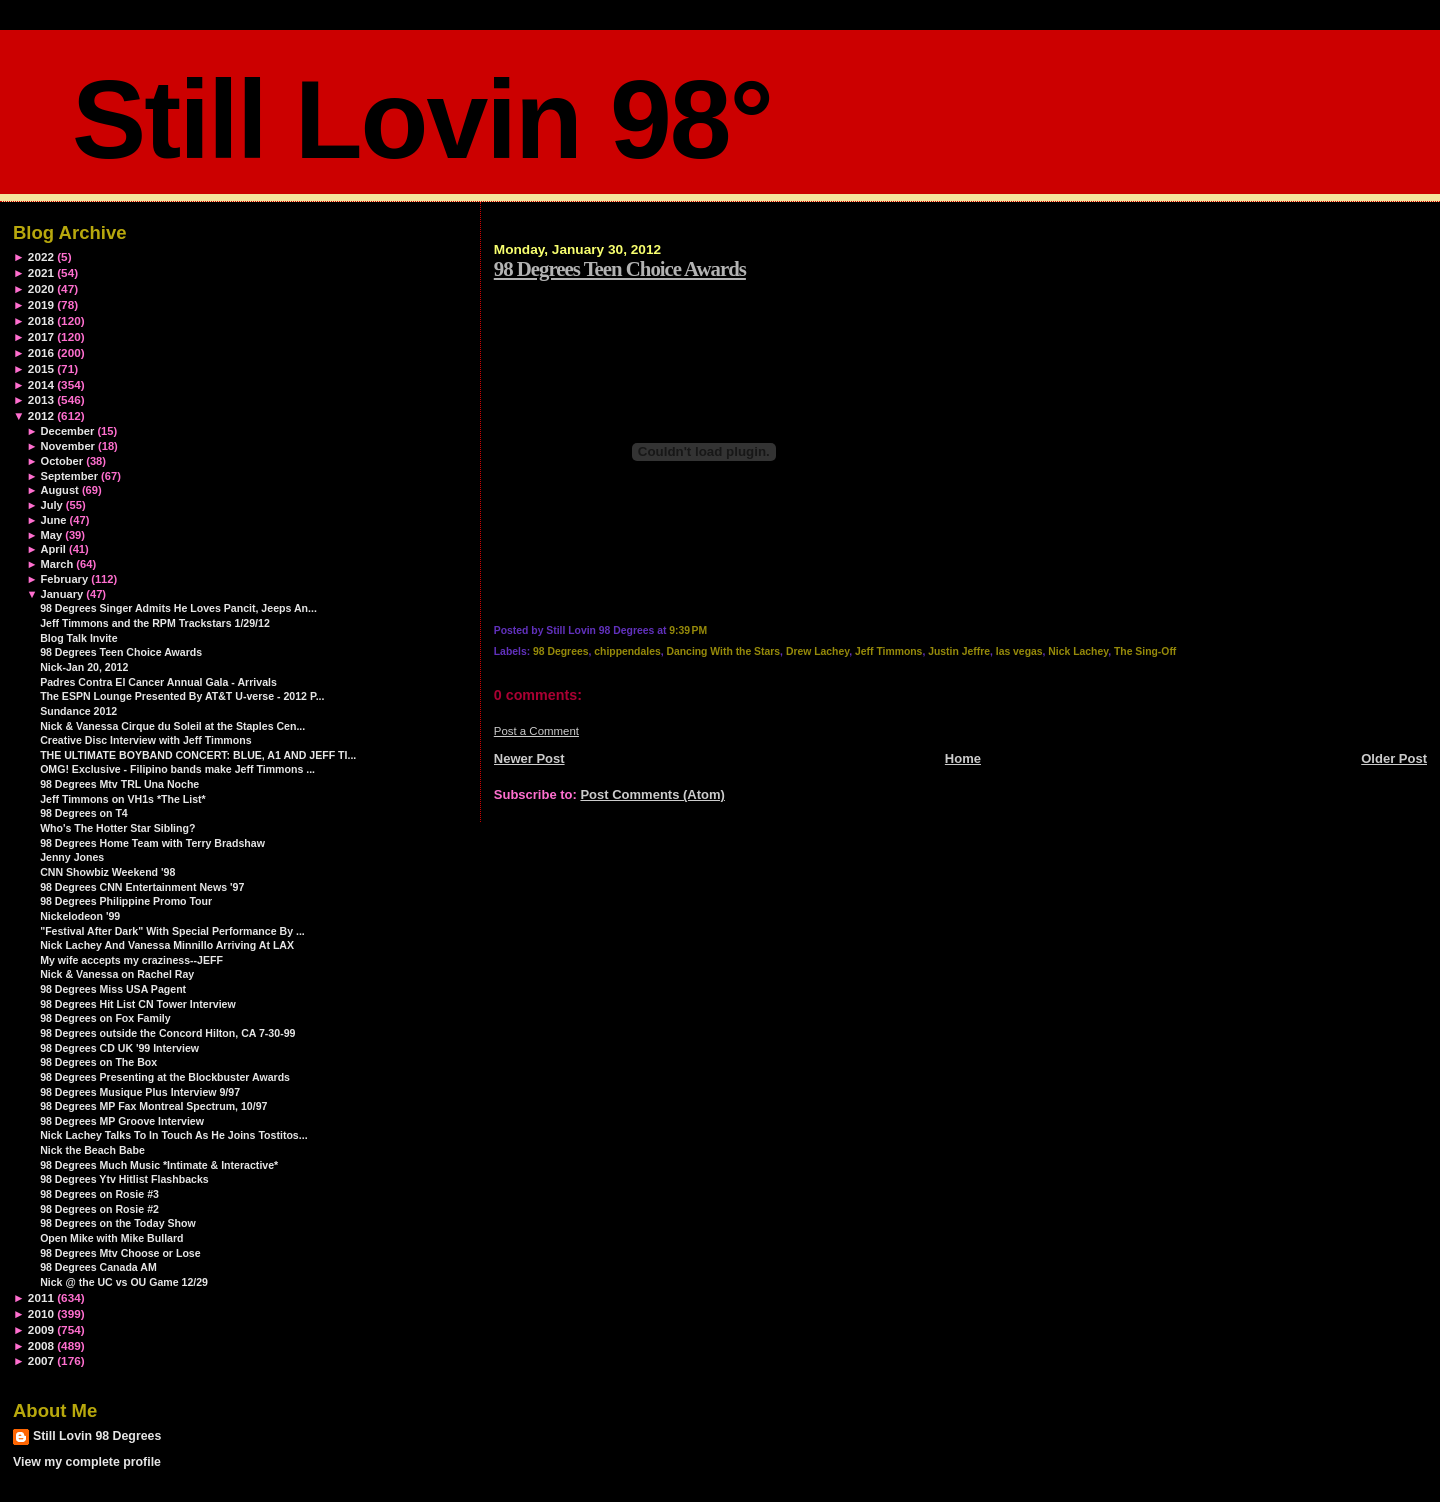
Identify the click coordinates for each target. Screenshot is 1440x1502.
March (56, 564)
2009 (41, 1329)
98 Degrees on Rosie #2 (99, 1209)
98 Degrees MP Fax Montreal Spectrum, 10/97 (153, 1106)
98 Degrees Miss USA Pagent (113, 989)
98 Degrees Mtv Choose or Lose (120, 1253)
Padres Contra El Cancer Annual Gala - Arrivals (158, 682)
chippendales (627, 651)
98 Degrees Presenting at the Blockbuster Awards (165, 1077)
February (64, 579)
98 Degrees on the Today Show (118, 1223)
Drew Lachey (817, 651)
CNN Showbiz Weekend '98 (107, 872)
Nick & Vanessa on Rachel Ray (117, 974)
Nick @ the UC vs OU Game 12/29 (124, 1282)
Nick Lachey (1078, 651)
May (51, 535)
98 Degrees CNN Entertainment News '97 (142, 887)
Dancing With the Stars (723, 651)
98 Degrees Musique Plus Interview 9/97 (140, 1092)
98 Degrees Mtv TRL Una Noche (119, 784)
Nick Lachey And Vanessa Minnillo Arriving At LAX (167, 945)
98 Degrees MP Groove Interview (122, 1121)
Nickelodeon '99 (80, 916)
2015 (41, 368)
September (69, 476)
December (67, 431)
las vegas (1019, 651)
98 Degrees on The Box (98, 1062)
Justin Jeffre (959, 651)
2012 (41, 415)
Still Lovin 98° (422, 119)
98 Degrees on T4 (84, 813)
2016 (41, 352)
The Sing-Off (1145, 651)
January (61, 594)
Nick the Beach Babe (92, 1150)
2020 (41, 288)
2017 (41, 336)
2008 (41, 1345)
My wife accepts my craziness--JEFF (131, 960)
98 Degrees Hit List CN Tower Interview (138, 1004)
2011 (41, 1297)
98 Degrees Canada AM (98, 1267)
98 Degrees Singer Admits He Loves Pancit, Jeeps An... (178, 608)
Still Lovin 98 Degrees (97, 1436)
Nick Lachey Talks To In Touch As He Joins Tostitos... (173, 1135)
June (53, 520)
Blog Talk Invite (78, 638)
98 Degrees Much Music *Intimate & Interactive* (159, 1165)
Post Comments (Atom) (652, 794)
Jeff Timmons (888, 651)
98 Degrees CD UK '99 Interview (119, 1048)
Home (963, 758)
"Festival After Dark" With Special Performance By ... (172, 931)
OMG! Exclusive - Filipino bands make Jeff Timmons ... (177, 769)
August (59, 490)
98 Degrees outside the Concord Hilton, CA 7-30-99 (167, 1033)
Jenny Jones (72, 857)
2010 (41, 1313)
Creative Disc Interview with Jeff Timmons (145, 740)
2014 (41, 384)
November (67, 446)
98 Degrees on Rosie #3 (99, 1194)
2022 (41, 256)
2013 (41, 399)
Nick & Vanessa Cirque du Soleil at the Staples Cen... (172, 726)
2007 (41, 1360)
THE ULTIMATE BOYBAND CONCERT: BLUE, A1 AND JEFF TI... (198, 755)
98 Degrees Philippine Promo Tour (126, 901)
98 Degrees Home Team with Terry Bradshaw (152, 843)
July (51, 505)
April (52, 549)
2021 (41, 272)
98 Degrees (560, 651)
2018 (41, 320)
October (61, 461)
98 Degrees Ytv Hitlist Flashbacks (124, 1179)
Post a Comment (536, 731)
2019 (41, 304)
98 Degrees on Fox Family (105, 1018)
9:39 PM (688, 630)
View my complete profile (87, 1462)
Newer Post (529, 758)
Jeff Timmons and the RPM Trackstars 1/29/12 (155, 623)
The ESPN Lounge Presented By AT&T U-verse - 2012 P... (182, 696)
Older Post (1394, 758)
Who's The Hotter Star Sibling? (117, 828)
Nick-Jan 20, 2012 (84, 667)
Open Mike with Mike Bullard (111, 1238)
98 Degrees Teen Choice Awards (620, 268)
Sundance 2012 (78, 711)
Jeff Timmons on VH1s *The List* (123, 799)
